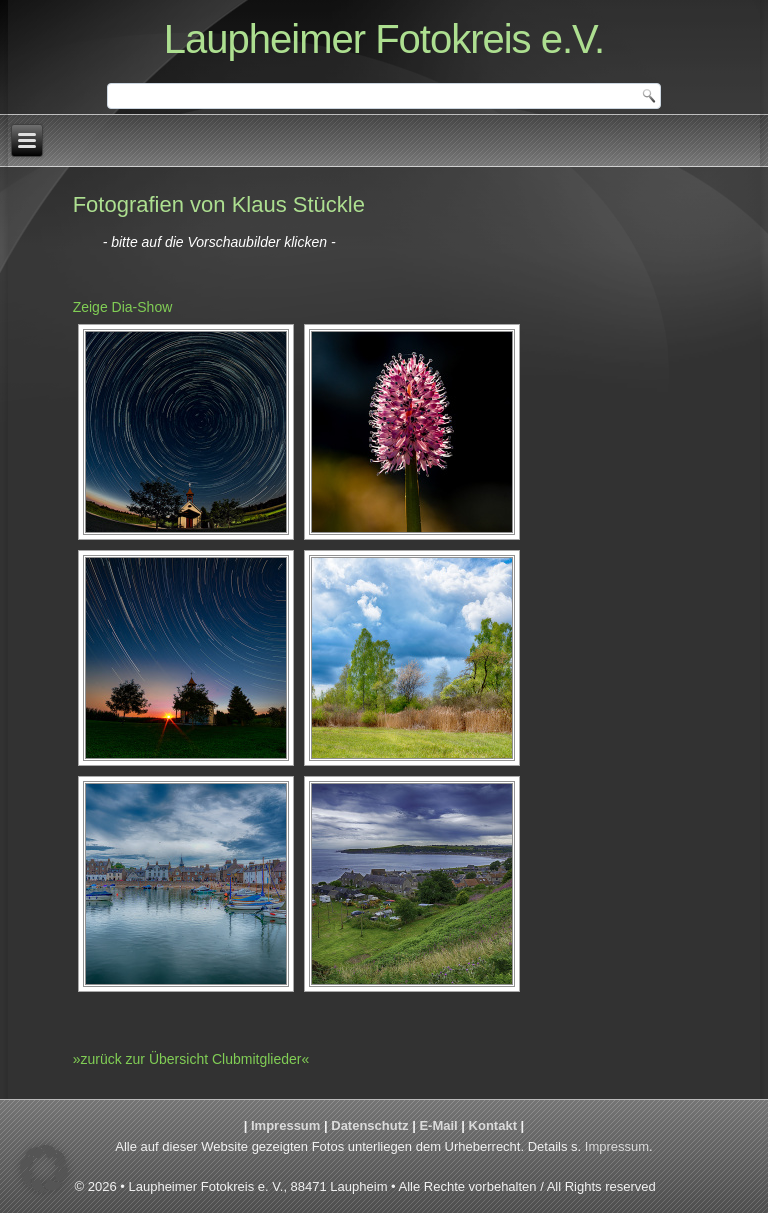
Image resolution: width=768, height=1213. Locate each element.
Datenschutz (369, 1125)
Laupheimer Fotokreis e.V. (384, 39)
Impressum (285, 1125)
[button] (44, 1169)
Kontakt (493, 1125)
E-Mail (438, 1125)
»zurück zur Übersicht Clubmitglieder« (191, 1059)
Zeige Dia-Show (123, 307)
